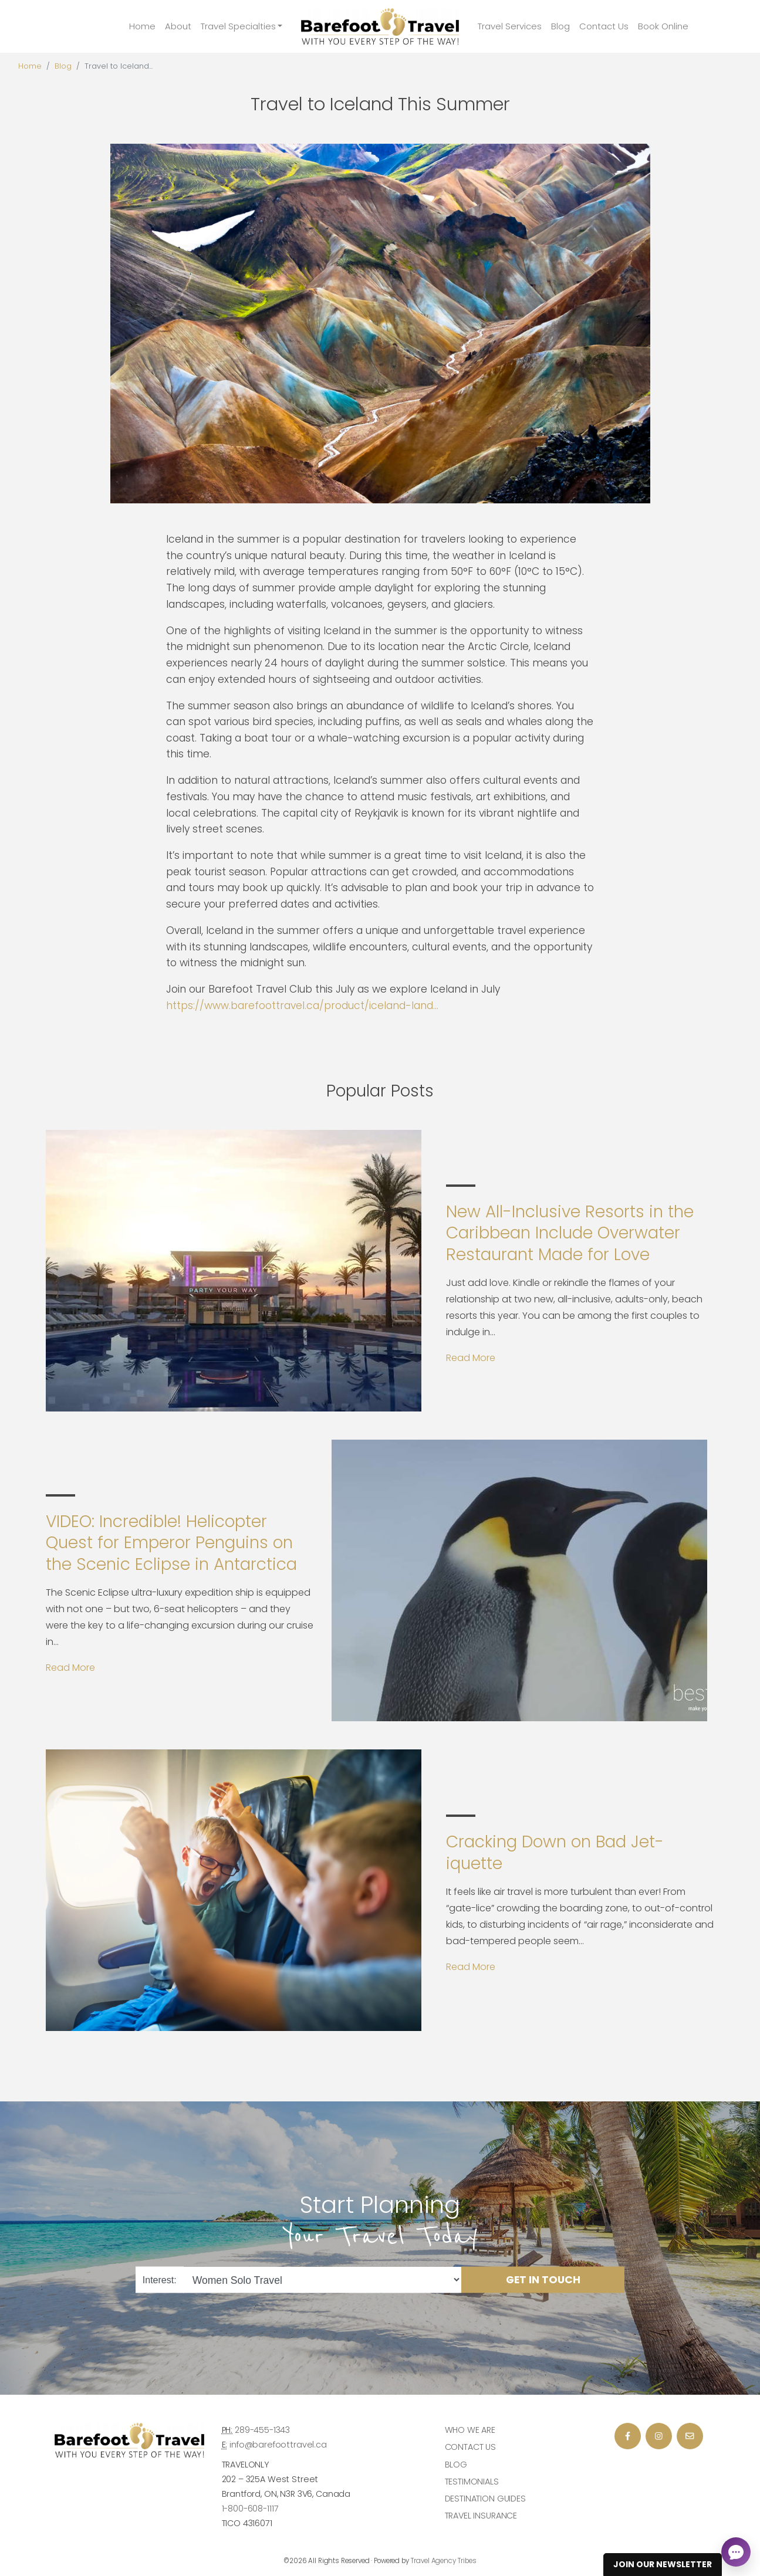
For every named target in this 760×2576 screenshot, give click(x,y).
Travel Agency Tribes (444, 2560)
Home (142, 26)
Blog (560, 26)
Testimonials (472, 2481)
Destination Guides (485, 2498)
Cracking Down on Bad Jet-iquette (555, 1852)
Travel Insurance (481, 2515)
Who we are (470, 2430)
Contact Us (604, 26)
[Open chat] (736, 2552)
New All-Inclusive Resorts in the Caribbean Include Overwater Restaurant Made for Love (570, 1233)
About (178, 26)
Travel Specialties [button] (238, 26)
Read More (470, 1358)
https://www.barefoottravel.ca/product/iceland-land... (302, 1005)
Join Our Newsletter (662, 2564)
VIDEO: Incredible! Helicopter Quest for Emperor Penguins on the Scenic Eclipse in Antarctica (171, 1543)
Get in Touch (543, 2280)
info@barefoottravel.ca (278, 2444)
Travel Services (510, 26)
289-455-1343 (262, 2430)
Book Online (663, 26)
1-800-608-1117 (250, 2508)
